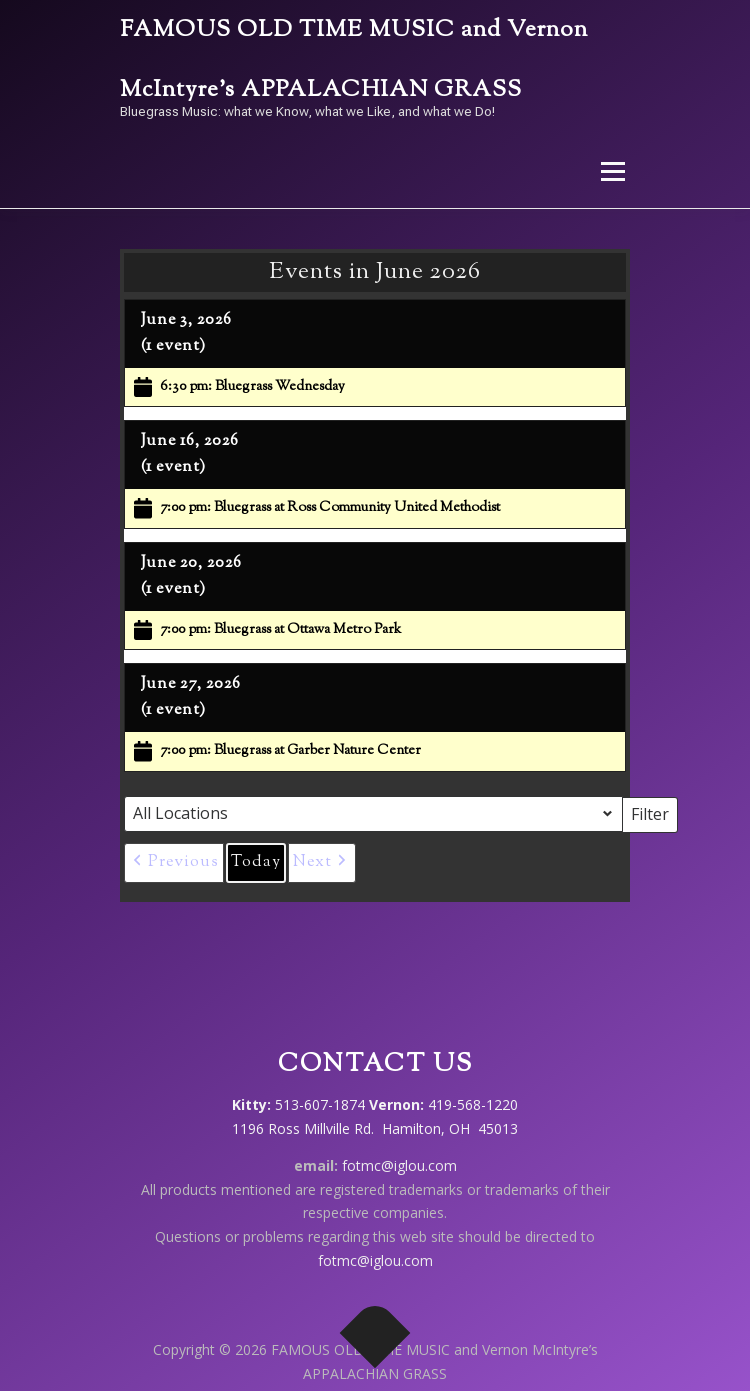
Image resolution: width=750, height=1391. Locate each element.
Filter (654, 813)
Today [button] (256, 862)
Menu (611, 171)
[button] (174, 863)
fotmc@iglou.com (399, 1165)
